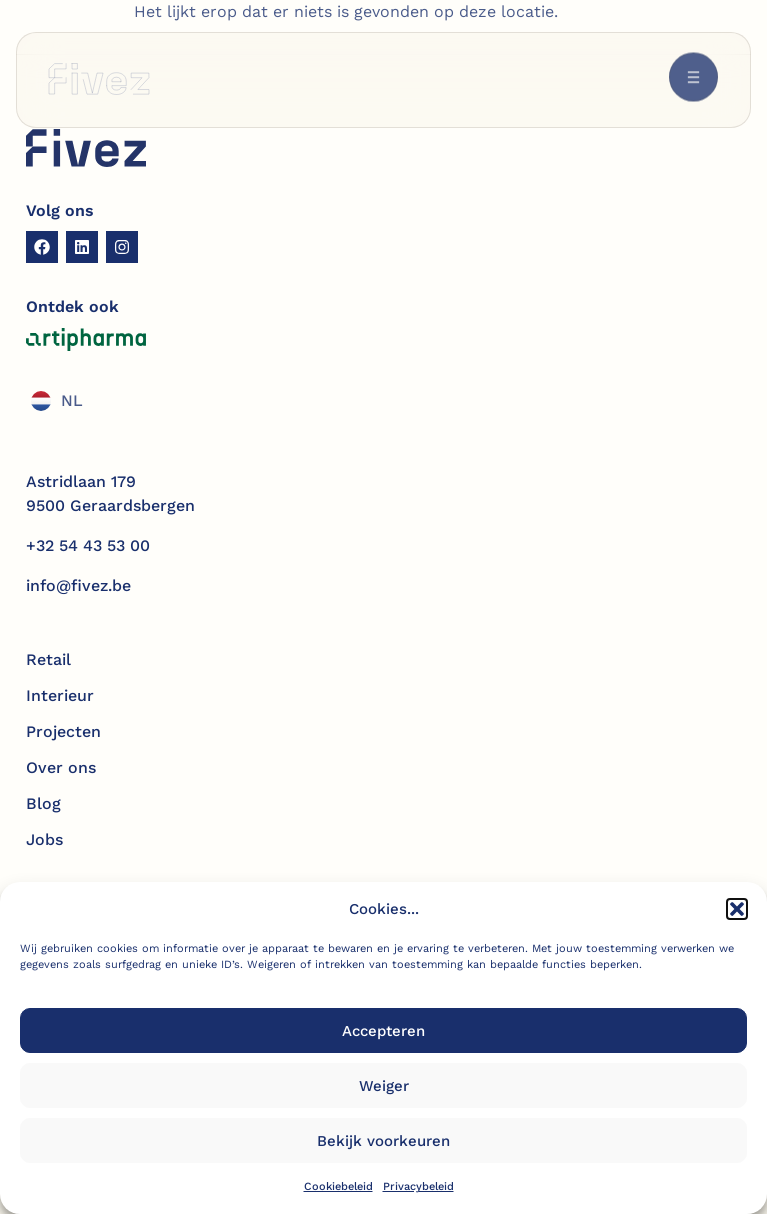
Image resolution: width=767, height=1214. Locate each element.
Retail (48, 659)
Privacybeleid (418, 1188)
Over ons (61, 767)
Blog (43, 803)
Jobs (44, 839)
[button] (737, 911)
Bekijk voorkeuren (383, 1143)
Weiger (384, 1088)
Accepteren (383, 1033)
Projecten (63, 731)
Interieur (60, 695)
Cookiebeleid (338, 1188)
